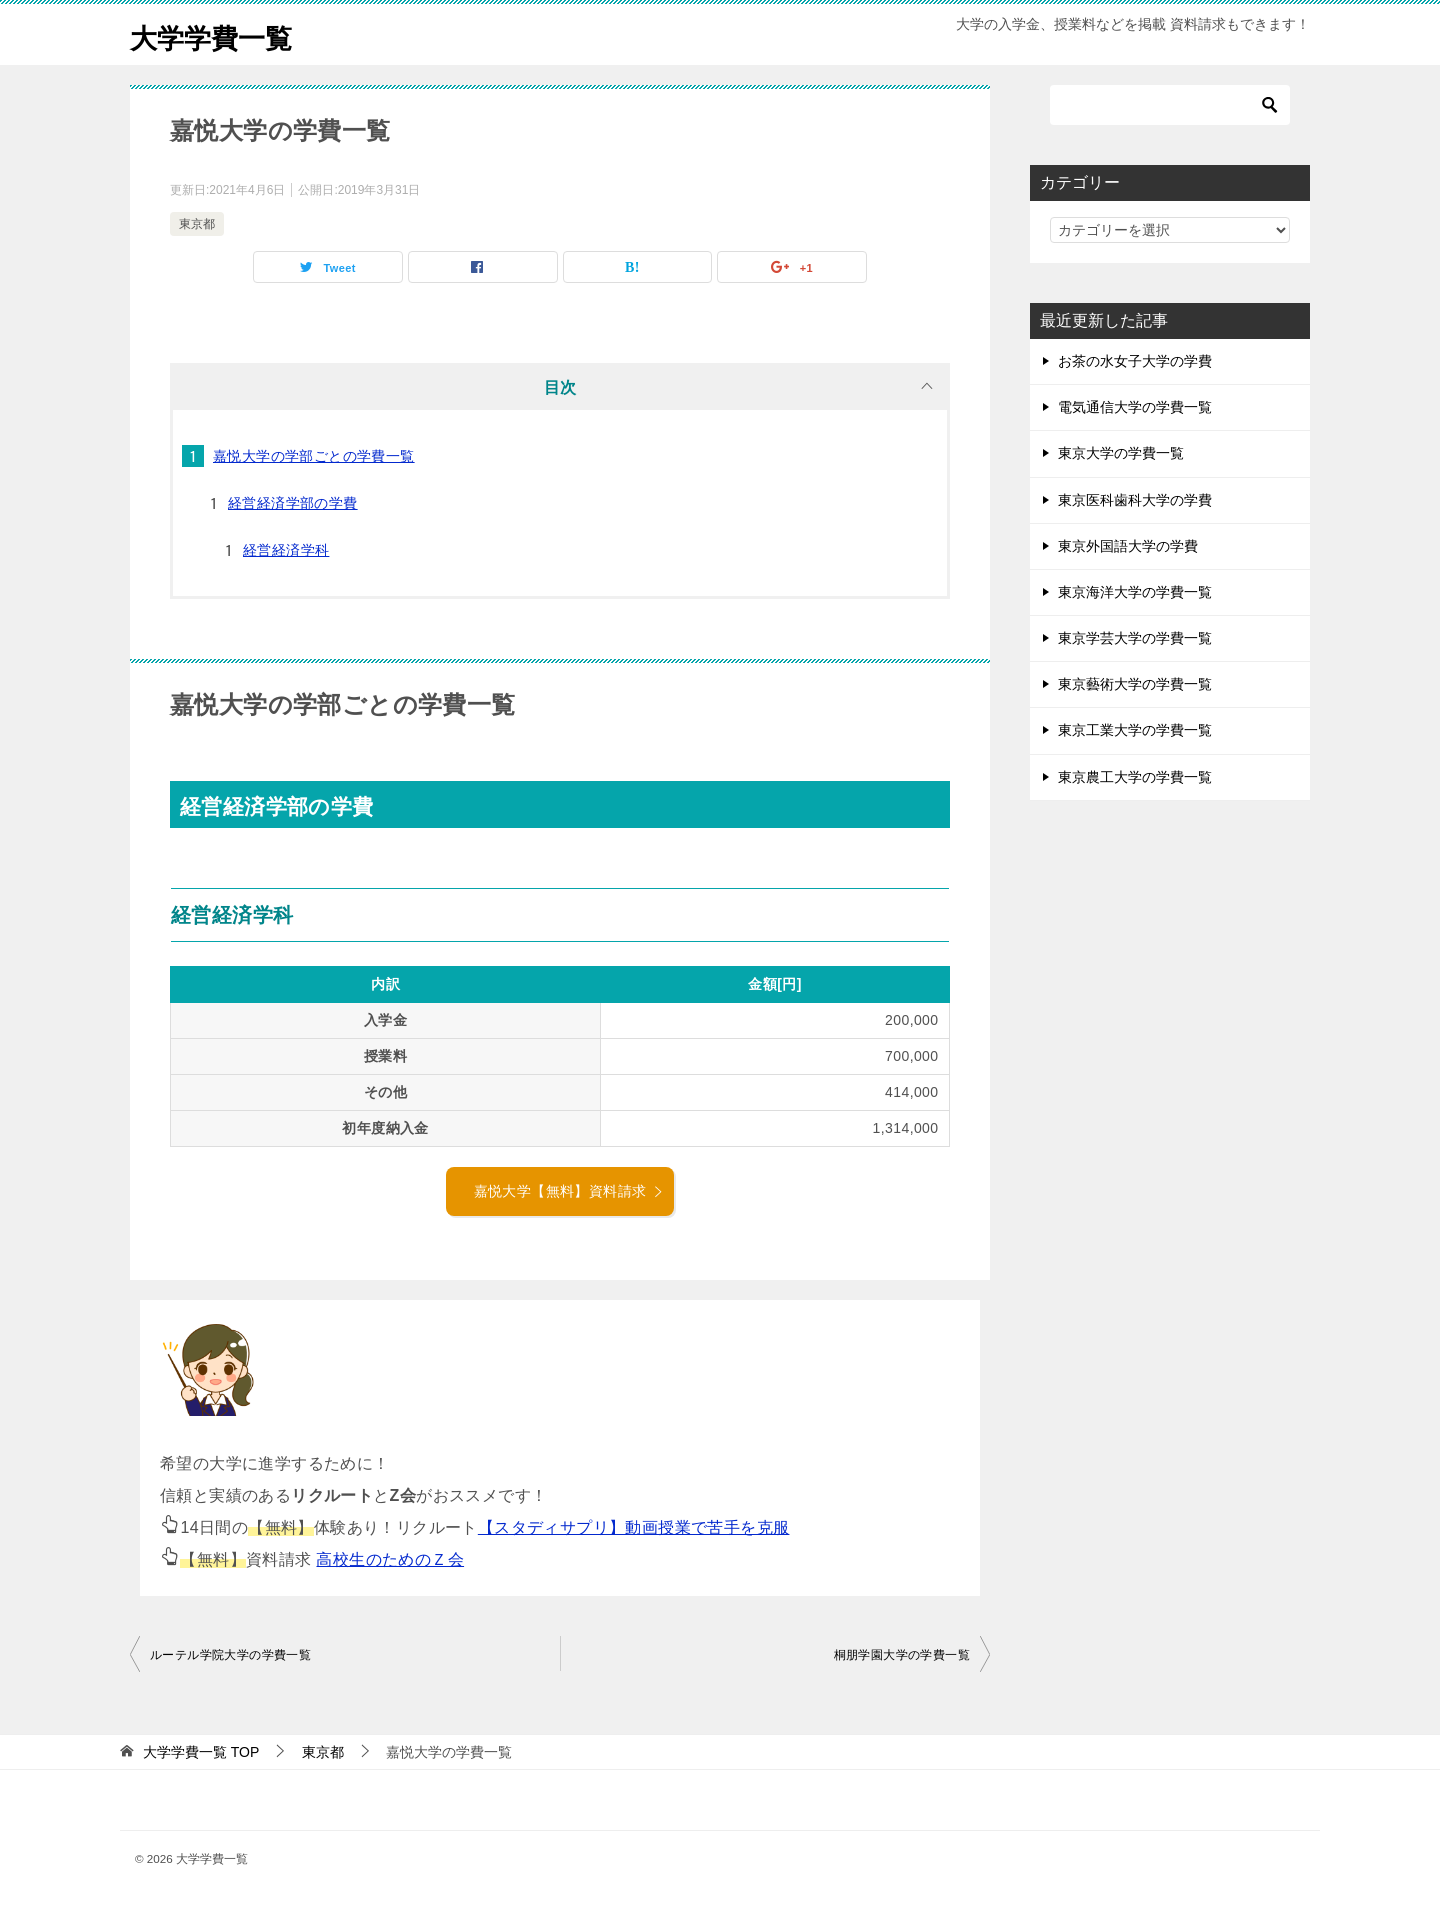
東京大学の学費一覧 (1121, 453)
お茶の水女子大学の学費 (1135, 361)
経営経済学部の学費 (293, 503)
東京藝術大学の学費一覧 (1135, 684)
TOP (201, 1752)
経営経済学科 (286, 550)
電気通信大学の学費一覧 (1135, 407)
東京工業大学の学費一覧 (1135, 730)
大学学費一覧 (220, 34)
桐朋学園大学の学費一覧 (902, 1655)
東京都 (197, 224)
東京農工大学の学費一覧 (1135, 777)
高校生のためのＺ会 (390, 1559)
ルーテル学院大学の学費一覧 (230, 1655)
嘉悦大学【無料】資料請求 (569, 1191)
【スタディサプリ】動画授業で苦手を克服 (634, 1527)
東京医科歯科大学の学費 (1135, 500)
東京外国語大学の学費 (1128, 546)
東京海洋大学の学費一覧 (1135, 592)
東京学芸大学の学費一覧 (1135, 638)
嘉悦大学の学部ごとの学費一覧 (314, 456)
